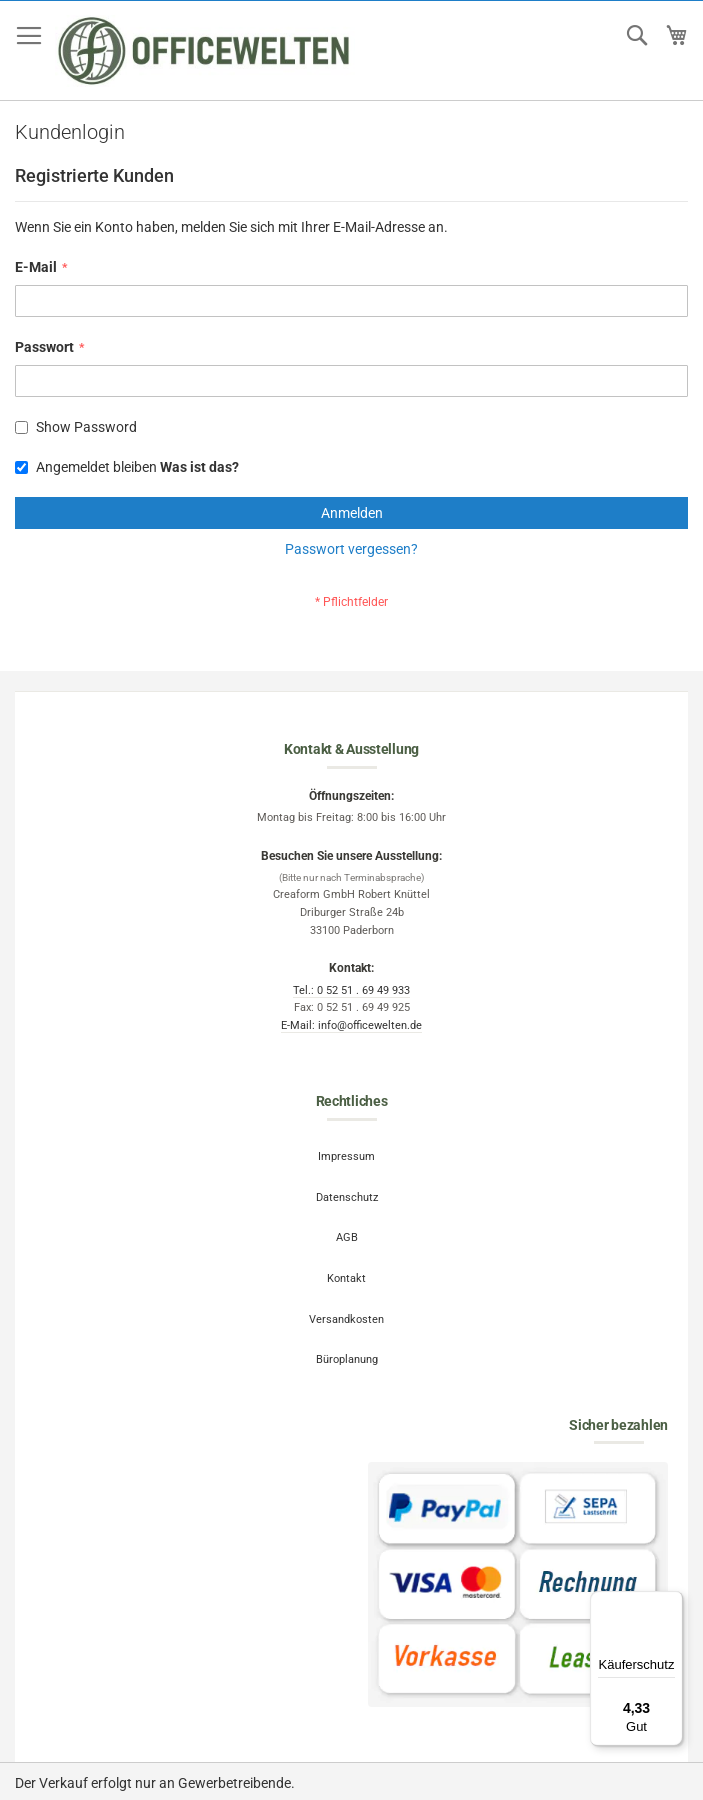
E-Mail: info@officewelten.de (351, 1025)
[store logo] (205, 51)
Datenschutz (347, 1197)
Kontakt (346, 1278)
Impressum (346, 1156)
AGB (347, 1237)
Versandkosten (346, 1319)
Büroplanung (347, 1359)
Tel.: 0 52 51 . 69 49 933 (351, 990)
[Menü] (671, 1603)
